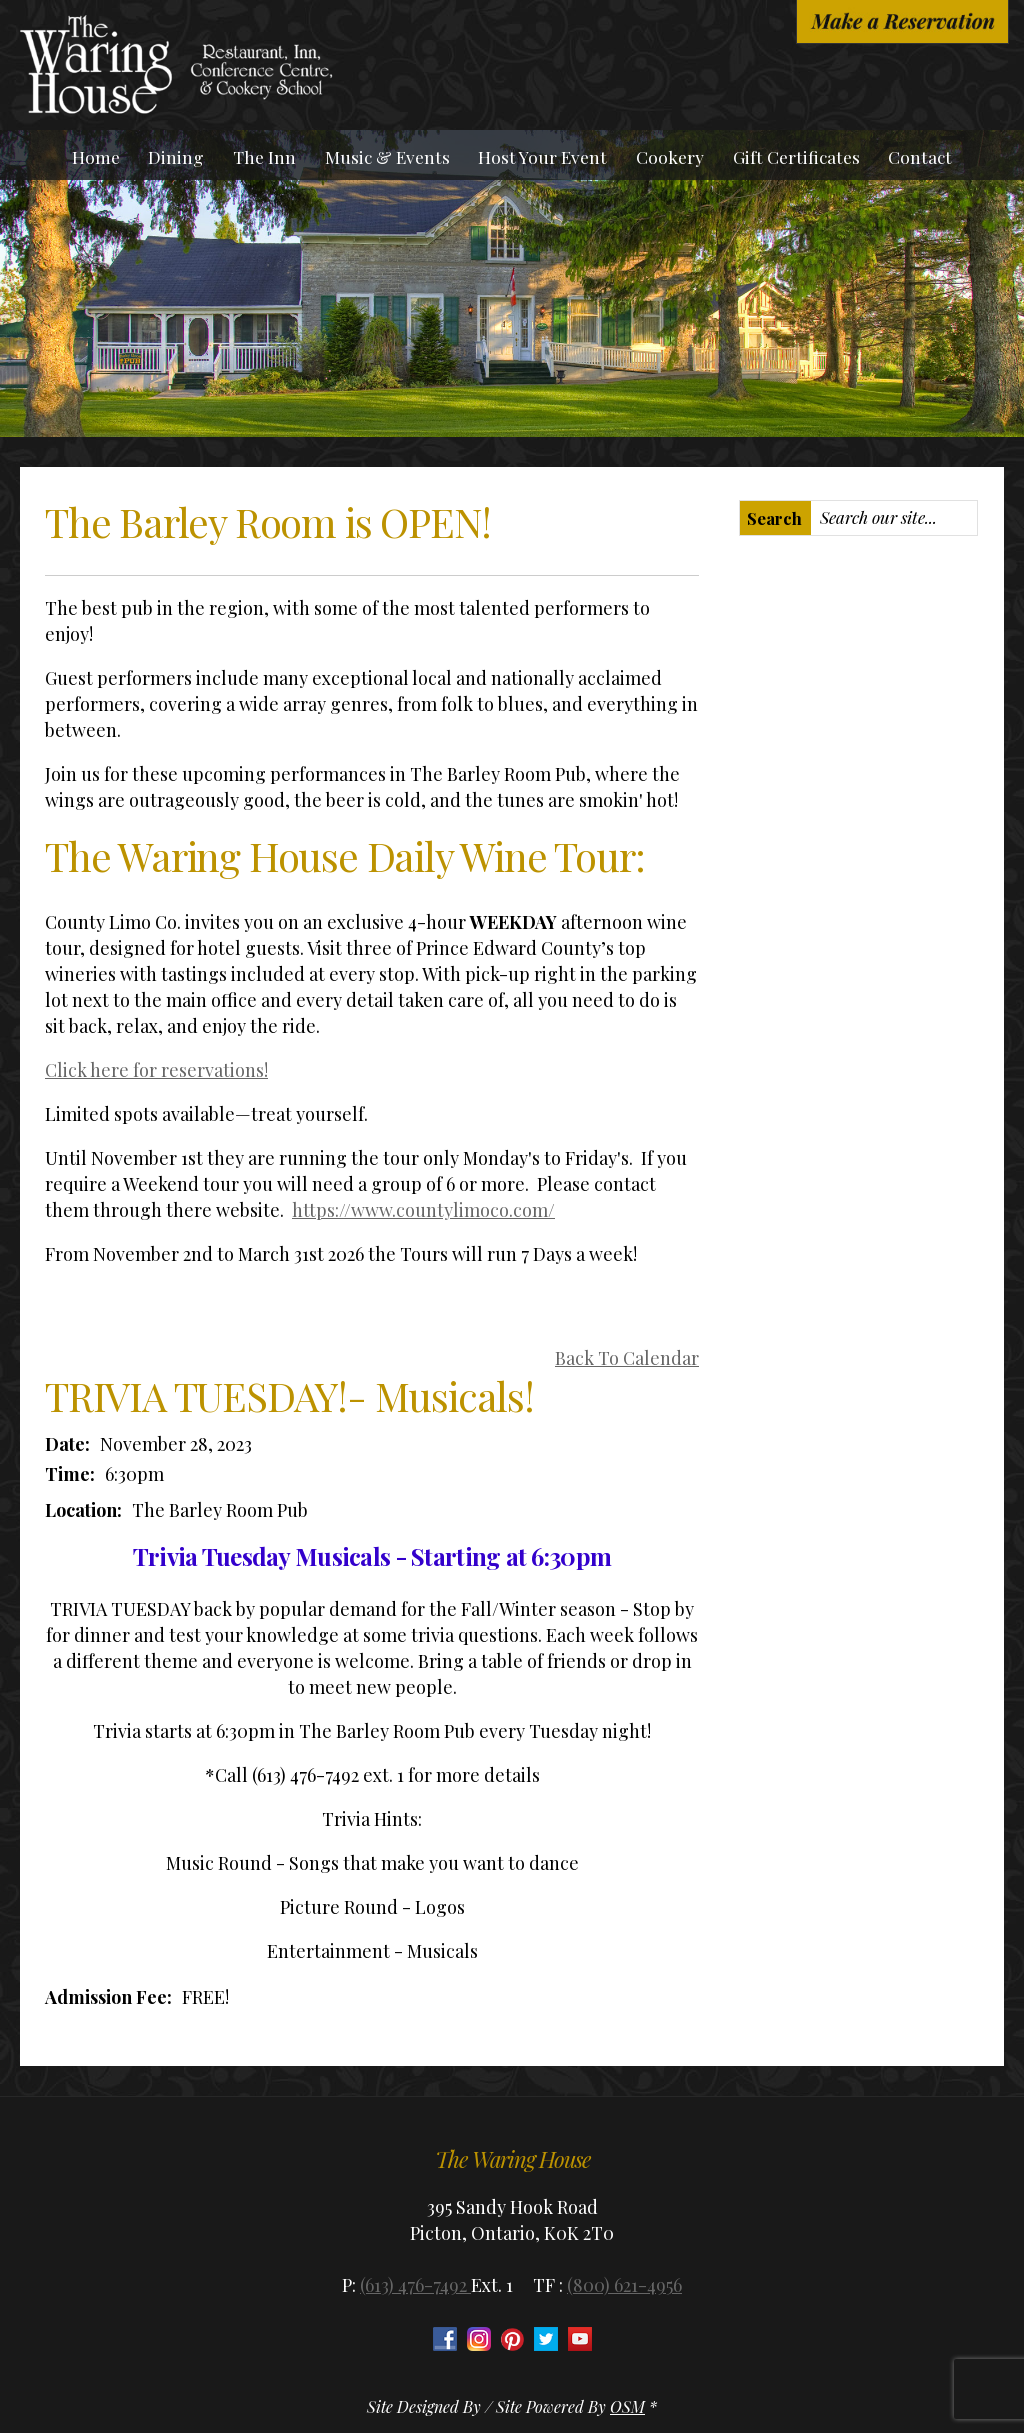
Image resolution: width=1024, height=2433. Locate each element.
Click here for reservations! (156, 1070)
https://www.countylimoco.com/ (423, 1210)
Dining (176, 156)
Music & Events (387, 156)
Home (96, 156)
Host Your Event (542, 156)
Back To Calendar (627, 1358)
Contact (920, 156)
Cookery (670, 156)
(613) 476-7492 (415, 2285)
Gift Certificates (796, 156)
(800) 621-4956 (624, 2285)
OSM (627, 2406)
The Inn (264, 156)
